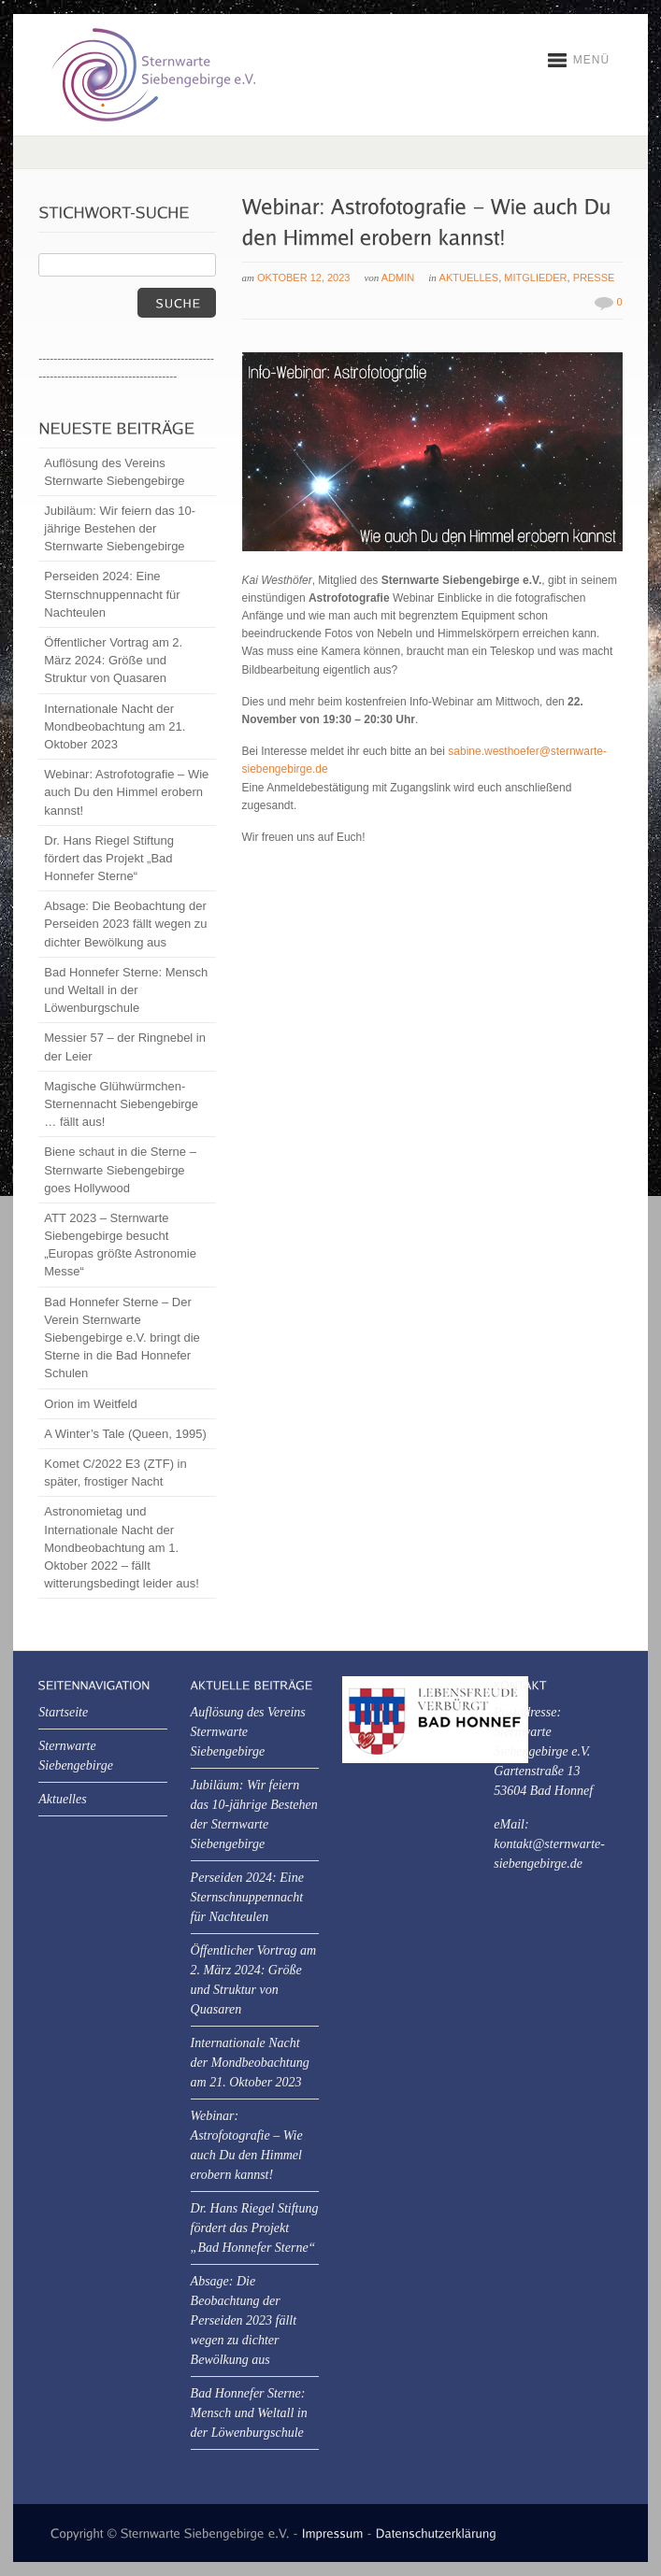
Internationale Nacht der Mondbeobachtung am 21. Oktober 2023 (114, 726)
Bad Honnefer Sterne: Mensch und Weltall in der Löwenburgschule (126, 990)
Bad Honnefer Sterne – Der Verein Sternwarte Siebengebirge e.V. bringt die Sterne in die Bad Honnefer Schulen (121, 1338)
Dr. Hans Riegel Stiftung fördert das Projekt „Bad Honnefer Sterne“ (109, 858)
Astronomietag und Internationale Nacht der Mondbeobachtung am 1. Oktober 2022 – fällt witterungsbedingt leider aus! (121, 1547)
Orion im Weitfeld (90, 1404)
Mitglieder (535, 277)
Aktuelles (469, 277)
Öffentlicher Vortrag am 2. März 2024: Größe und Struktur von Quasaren (113, 660)
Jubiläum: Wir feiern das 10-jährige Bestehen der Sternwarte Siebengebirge (119, 528)
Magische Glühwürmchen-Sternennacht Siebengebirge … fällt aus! (121, 1104)
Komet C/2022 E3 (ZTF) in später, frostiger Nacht (115, 1472)
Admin (397, 277)
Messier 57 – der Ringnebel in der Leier (125, 1046)
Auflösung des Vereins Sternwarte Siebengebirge (114, 472)
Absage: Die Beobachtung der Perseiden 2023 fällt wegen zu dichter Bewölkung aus (125, 923)
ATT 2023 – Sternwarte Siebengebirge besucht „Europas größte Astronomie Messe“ (120, 1245)
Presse (594, 277)
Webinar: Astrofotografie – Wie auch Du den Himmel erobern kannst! (126, 792)
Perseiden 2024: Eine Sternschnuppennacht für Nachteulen (112, 594)
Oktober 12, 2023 (303, 277)
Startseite (63, 1712)
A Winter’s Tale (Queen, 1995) (125, 1434)
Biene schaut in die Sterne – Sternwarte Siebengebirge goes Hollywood (120, 1169)
